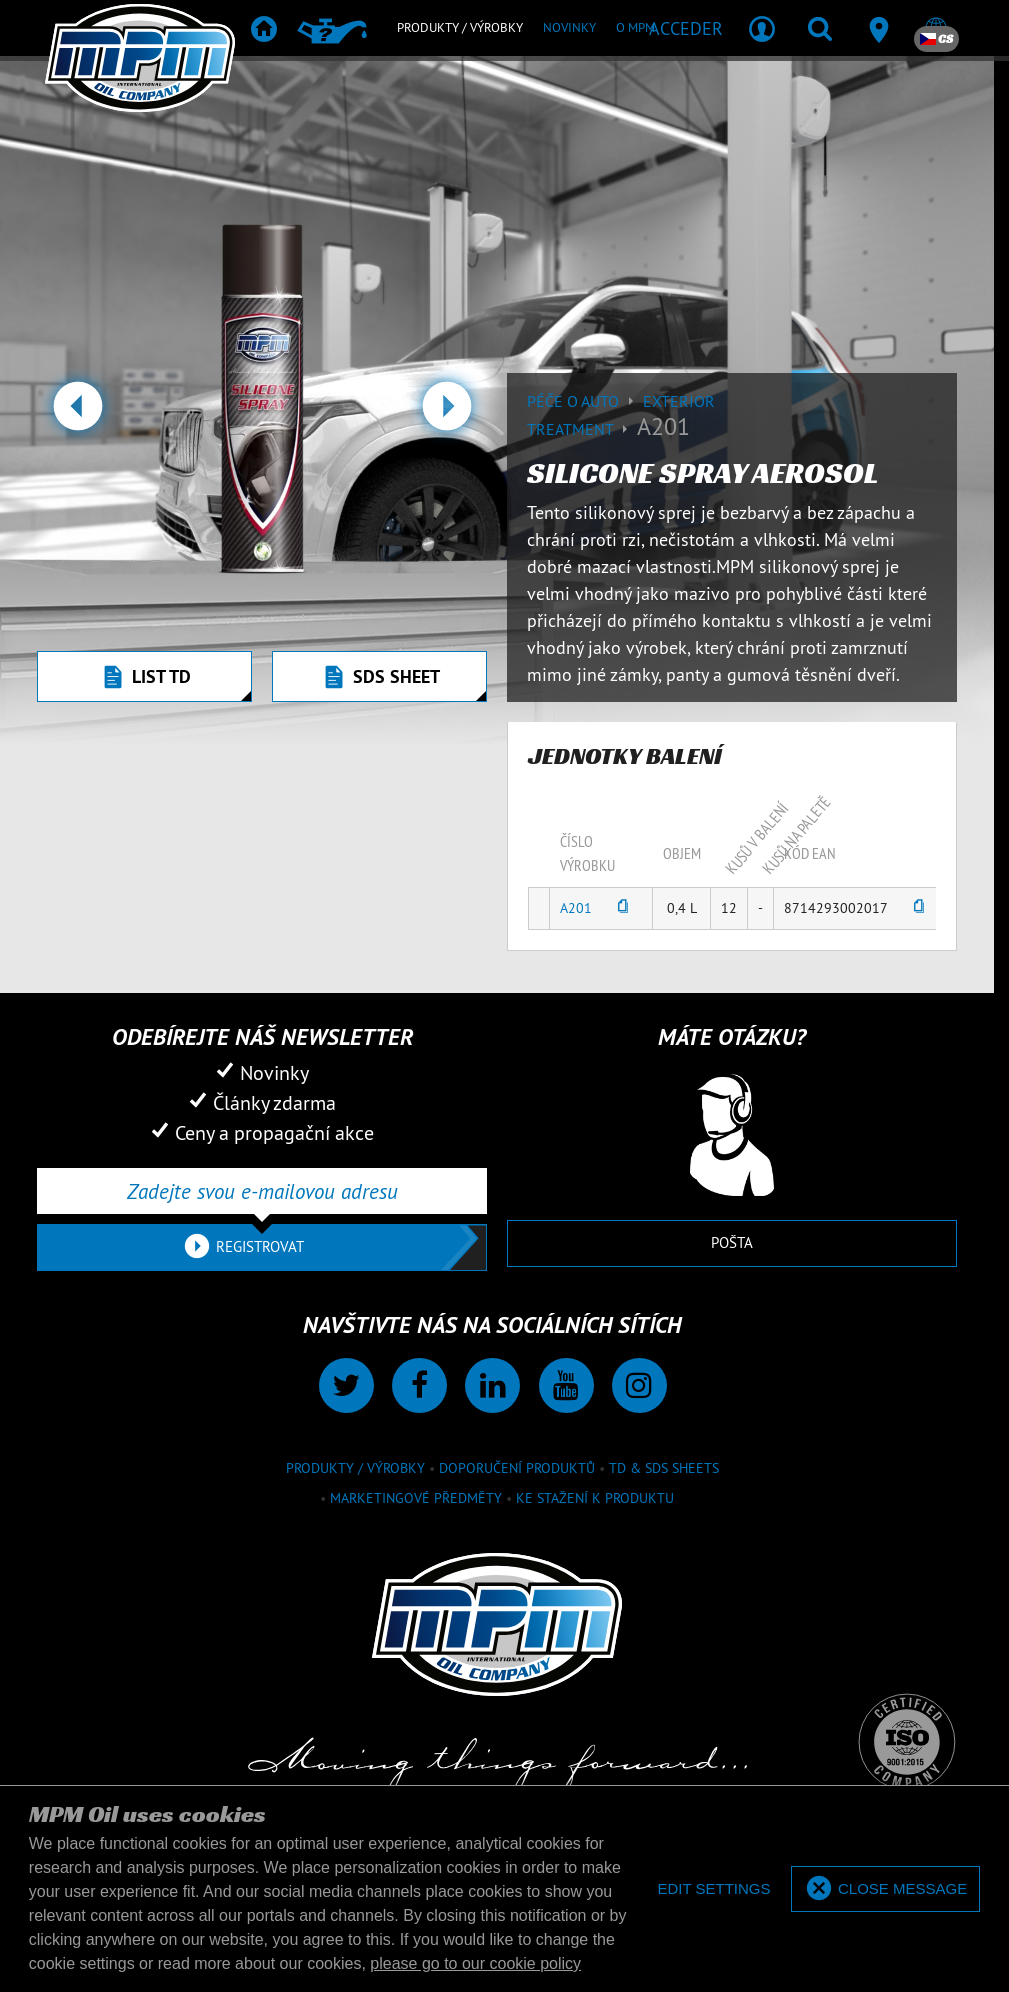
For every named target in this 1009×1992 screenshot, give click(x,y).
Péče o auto (585, 401)
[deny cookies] (713, 1889)
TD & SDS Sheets (664, 1468)
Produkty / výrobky (355, 1468)
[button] (77, 414)
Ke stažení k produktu (595, 1498)
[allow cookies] (885, 1889)
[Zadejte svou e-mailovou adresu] (262, 1191)
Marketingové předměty (416, 1498)
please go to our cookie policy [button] (475, 1963)
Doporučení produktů (517, 1468)
